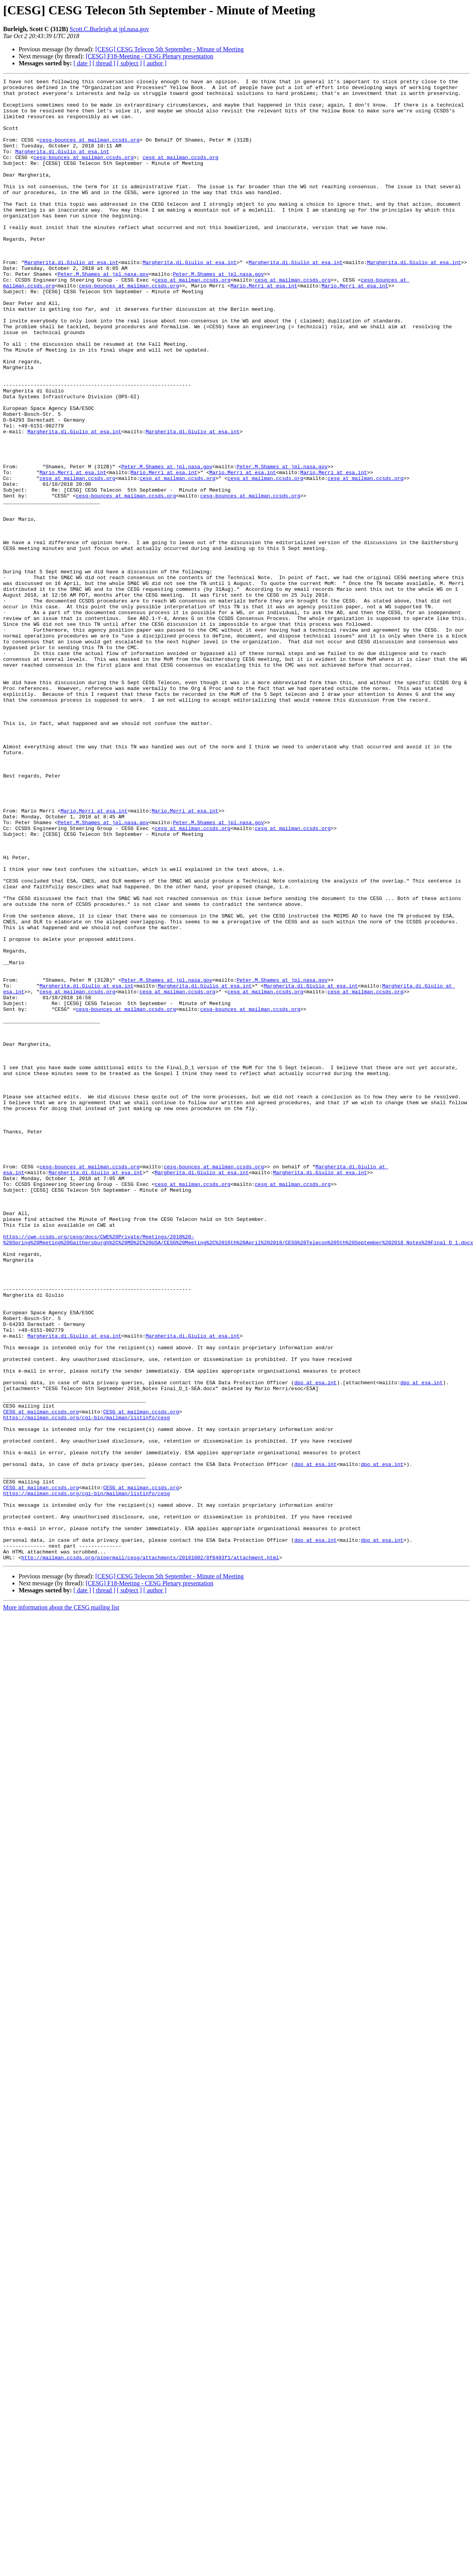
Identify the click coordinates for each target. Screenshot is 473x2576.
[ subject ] (129, 63)
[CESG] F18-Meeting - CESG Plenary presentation (149, 56)
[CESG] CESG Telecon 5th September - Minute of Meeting (169, 49)
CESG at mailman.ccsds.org (41, 1678)
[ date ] (82, 63)
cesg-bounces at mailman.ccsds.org (90, 152)
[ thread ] (104, 63)
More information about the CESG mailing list (61, 1903)
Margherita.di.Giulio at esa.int (62, 166)
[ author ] (155, 63)
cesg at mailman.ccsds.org (180, 173)
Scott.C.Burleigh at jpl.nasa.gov (109, 29)
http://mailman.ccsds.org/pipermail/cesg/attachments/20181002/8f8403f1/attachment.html (150, 1853)
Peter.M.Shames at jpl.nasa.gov (103, 313)
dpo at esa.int (315, 1643)
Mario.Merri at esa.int (263, 327)
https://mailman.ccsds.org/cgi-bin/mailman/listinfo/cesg (86, 1685)
